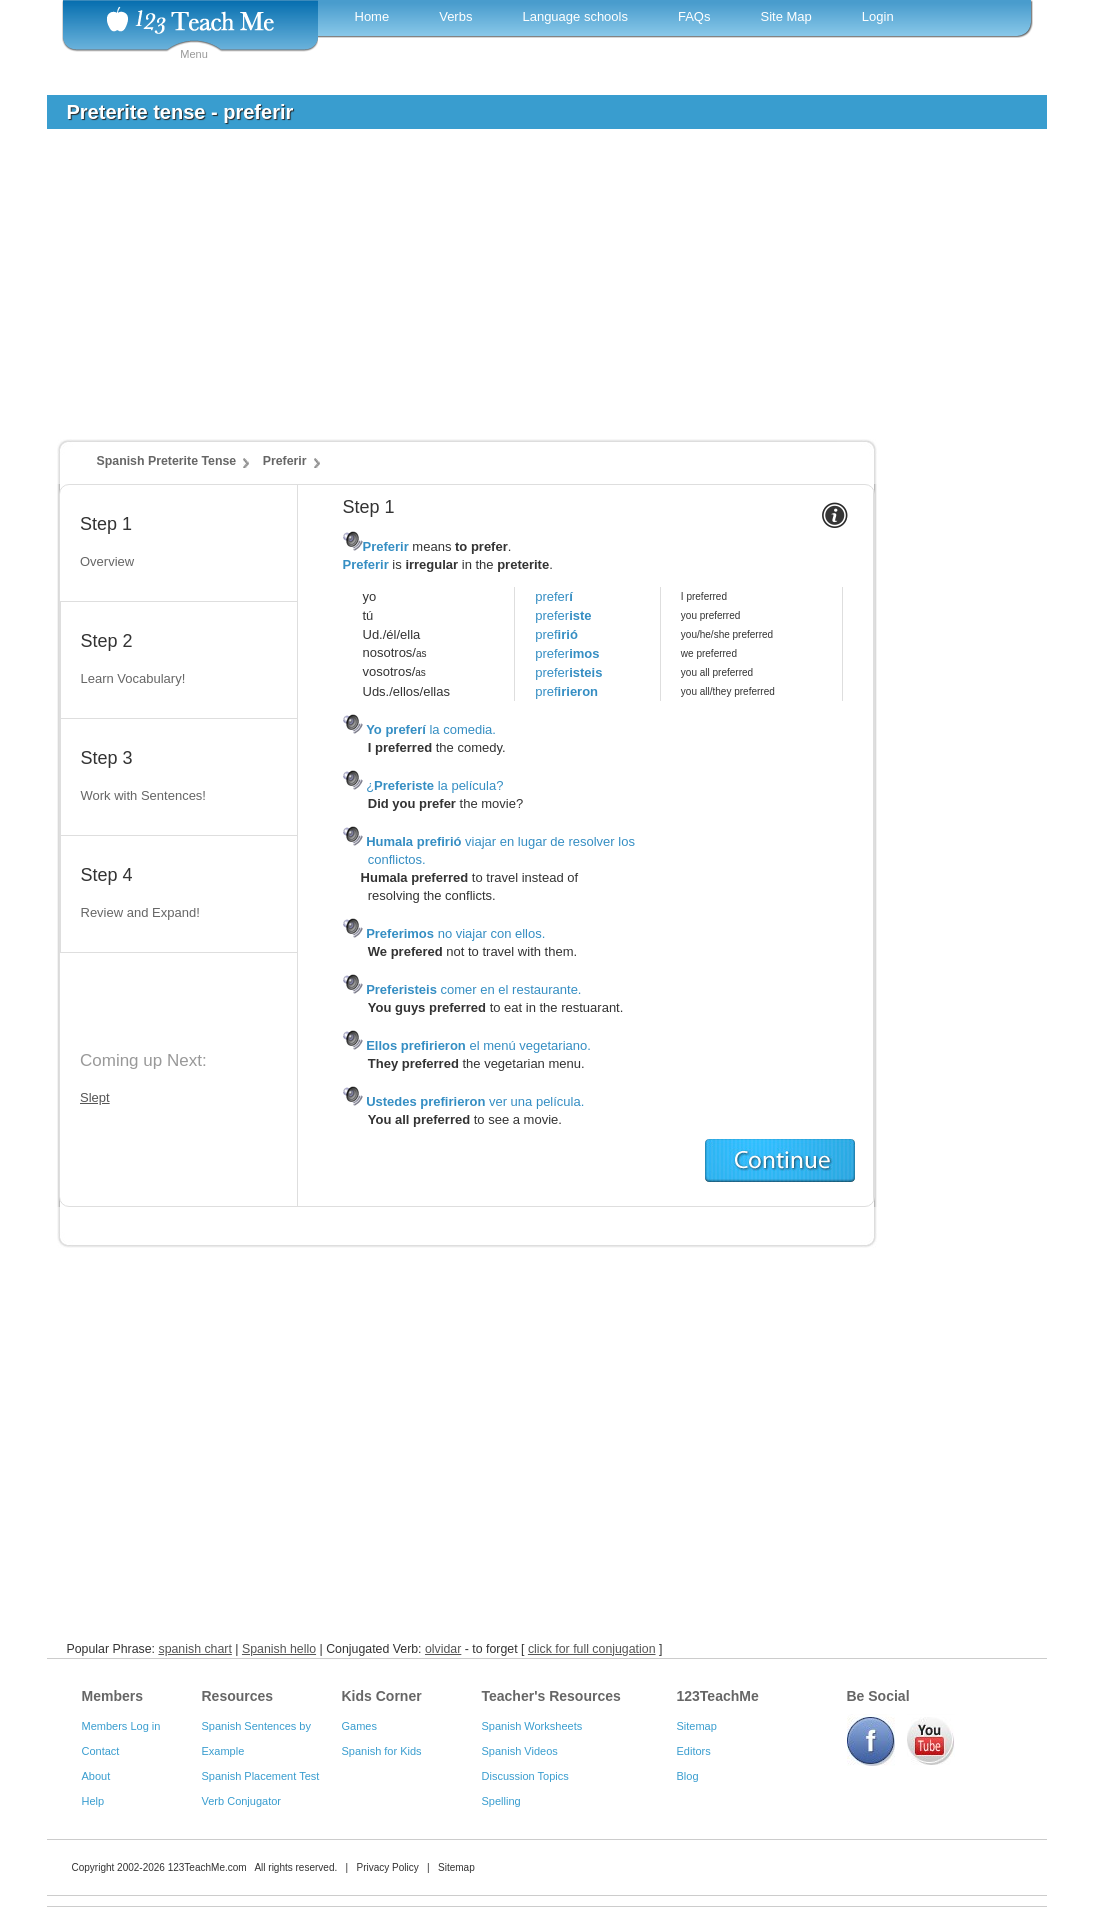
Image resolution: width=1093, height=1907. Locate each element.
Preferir (285, 461)
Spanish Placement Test (261, 1776)
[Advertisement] (532, 294)
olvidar (443, 1649)
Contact (101, 1751)
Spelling (501, 1801)
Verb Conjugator (242, 1801)
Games (359, 1726)
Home (372, 16)
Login (878, 16)
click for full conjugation (592, 1649)
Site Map (785, 16)
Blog (688, 1776)
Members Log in (121, 1726)
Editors (694, 1751)
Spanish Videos (520, 1751)
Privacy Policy (387, 1867)
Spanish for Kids (382, 1751)
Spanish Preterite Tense (167, 461)
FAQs (694, 16)
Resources (238, 1696)
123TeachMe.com (207, 1867)
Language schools (575, 16)
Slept (95, 1097)
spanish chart (194, 1649)
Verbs (455, 16)
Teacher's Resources (551, 1696)
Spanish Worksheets (532, 1726)
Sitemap (697, 1726)
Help (93, 1801)
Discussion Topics (525, 1776)
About (96, 1776)
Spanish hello (279, 1649)
